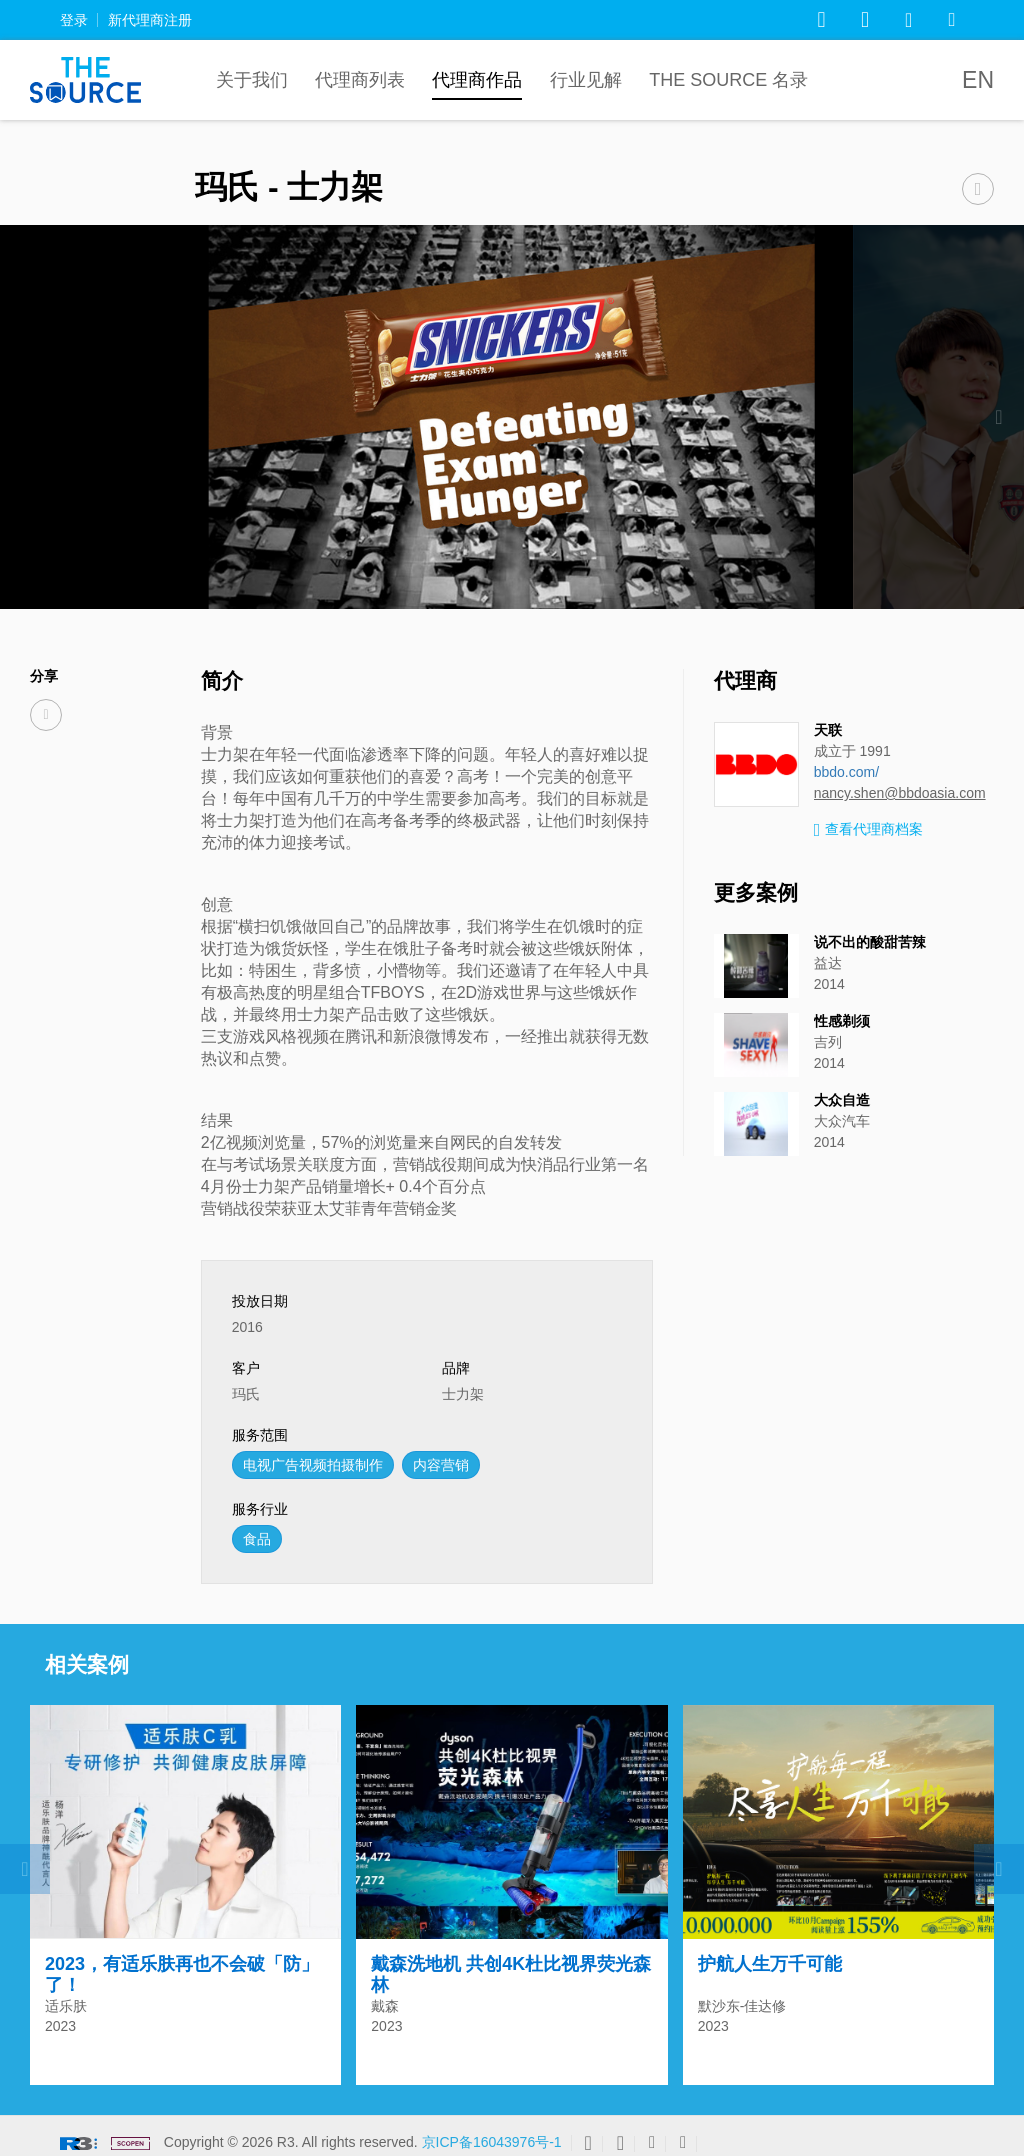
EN (978, 80)
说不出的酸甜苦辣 (870, 942)
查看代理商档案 (869, 830)
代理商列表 (360, 80)
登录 (74, 20)
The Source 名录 (728, 80)
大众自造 (842, 1100)
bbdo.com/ (846, 772)
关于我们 (252, 80)
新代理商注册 (150, 20)
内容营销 (441, 1465)
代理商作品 (477, 80)
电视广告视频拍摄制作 (313, 1465)
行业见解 (586, 80)
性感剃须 (842, 1021)
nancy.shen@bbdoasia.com (900, 793)
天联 (828, 730)
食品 (257, 1539)
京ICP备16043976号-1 (492, 2133)
